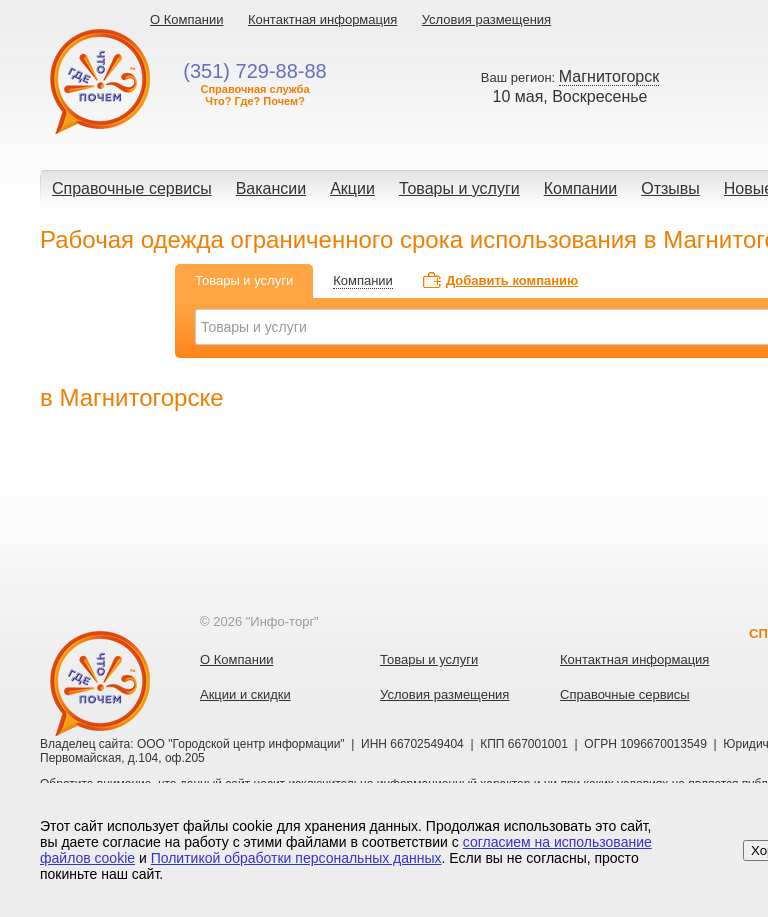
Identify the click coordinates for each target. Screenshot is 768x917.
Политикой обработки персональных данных (296, 858)
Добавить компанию (512, 280)
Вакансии (271, 188)
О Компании (186, 19)
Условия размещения (486, 19)
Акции (352, 188)
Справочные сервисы (132, 188)
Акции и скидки (245, 694)
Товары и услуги (459, 188)
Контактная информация (322, 19)
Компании (581, 188)
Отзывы (670, 188)
